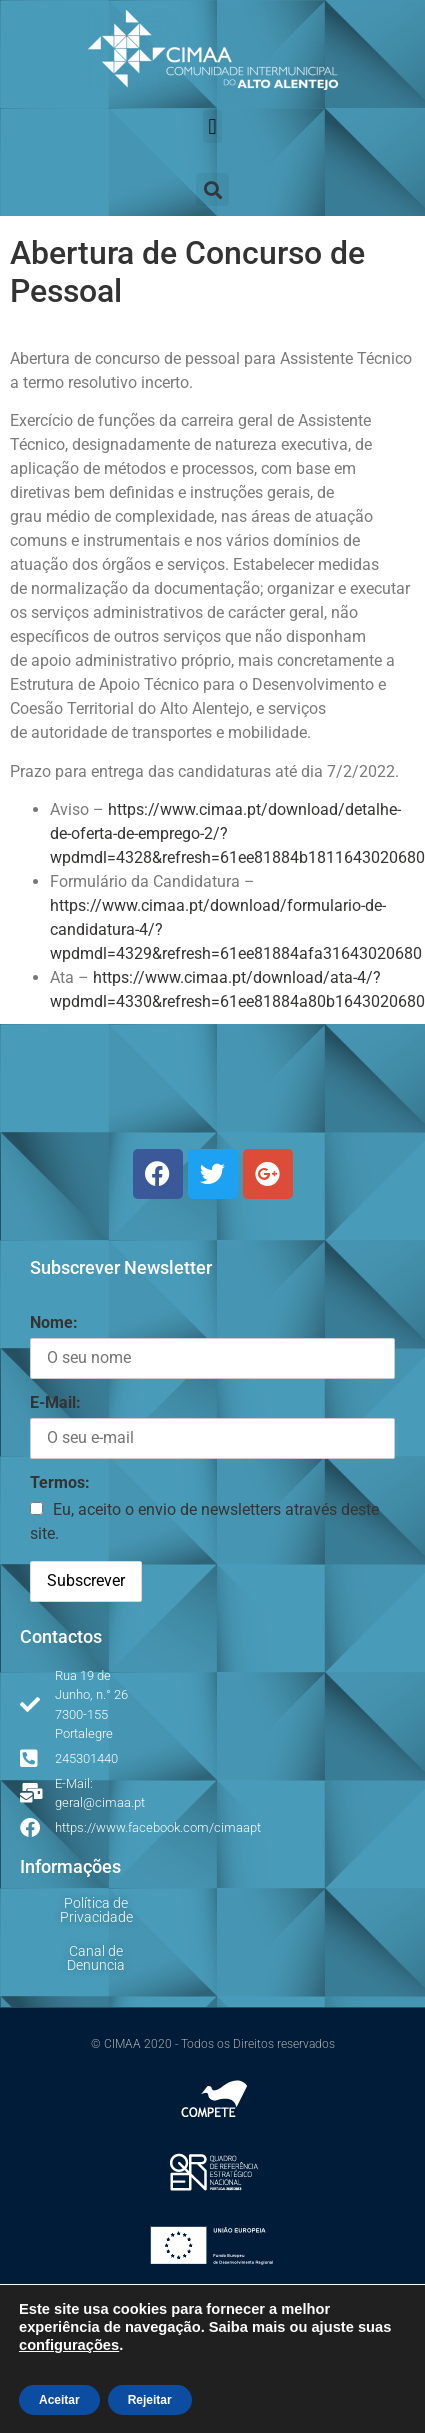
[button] (212, 126)
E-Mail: (55, 1402)
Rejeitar (150, 2400)
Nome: (54, 1322)
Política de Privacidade (96, 1910)
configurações (69, 2345)
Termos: (60, 1482)
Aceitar (59, 2400)
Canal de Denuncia (96, 1958)
